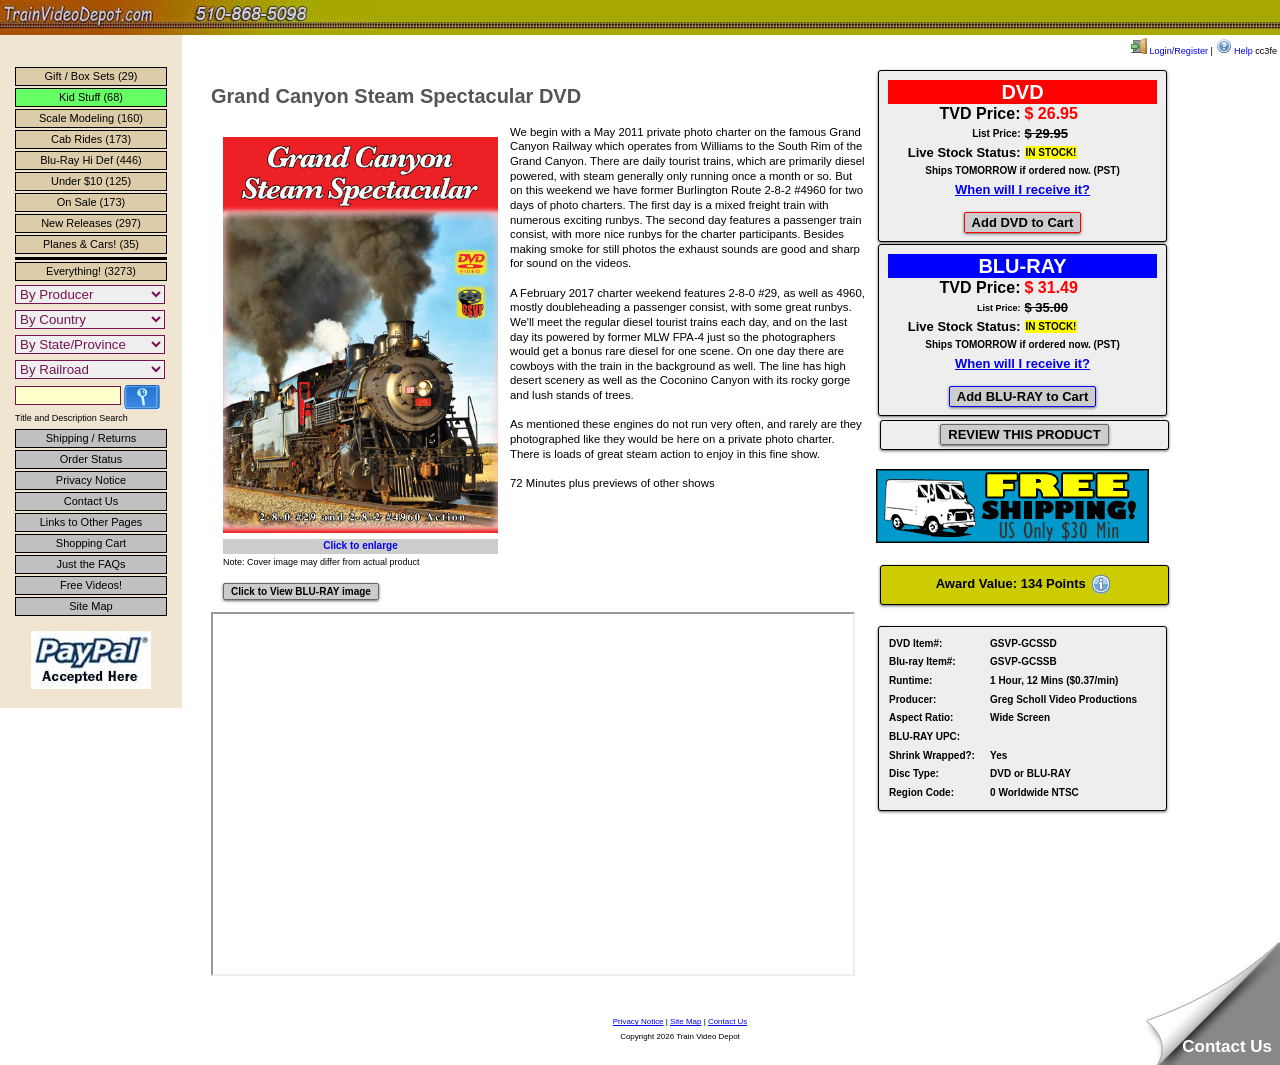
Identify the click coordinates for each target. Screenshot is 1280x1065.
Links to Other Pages (91, 522)
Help (1234, 51)
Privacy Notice (91, 480)
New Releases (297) (91, 223)
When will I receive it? (1022, 189)
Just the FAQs (90, 564)
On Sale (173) (91, 202)
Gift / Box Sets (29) (91, 76)
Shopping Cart (91, 543)
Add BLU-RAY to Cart (1022, 396)
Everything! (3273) (91, 271)
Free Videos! (91, 585)
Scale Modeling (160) (91, 118)
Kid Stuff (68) (91, 97)
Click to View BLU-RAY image (301, 591)
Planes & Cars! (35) (91, 244)
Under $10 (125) (91, 181)
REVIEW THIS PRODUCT (1024, 434)
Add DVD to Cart (1023, 222)
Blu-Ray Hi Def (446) (90, 160)
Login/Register (1169, 51)
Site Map (90, 606)
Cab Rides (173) (91, 139)
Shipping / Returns (91, 438)
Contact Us (91, 501)
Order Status (91, 459)
